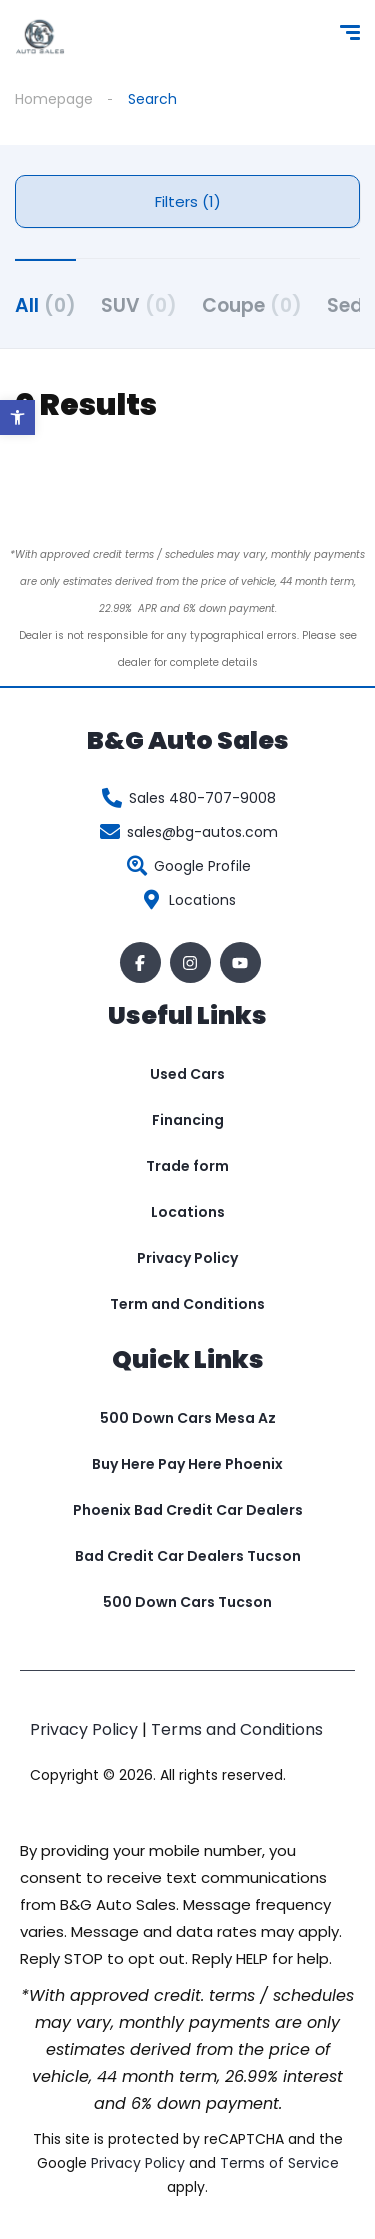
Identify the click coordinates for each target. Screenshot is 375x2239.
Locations (188, 1212)
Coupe (252, 305)
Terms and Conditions (237, 1729)
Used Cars (187, 1074)
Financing (188, 1120)
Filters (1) (188, 201)
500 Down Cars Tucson (187, 1602)
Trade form (187, 1166)
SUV (139, 305)
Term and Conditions (187, 1304)
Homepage (54, 99)
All (45, 305)
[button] (17, 417)
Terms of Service (279, 2163)
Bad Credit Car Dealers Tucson (188, 1556)
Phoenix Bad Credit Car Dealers (188, 1510)
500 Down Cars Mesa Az (188, 1418)
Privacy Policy (187, 1258)
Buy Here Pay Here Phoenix (187, 1464)
